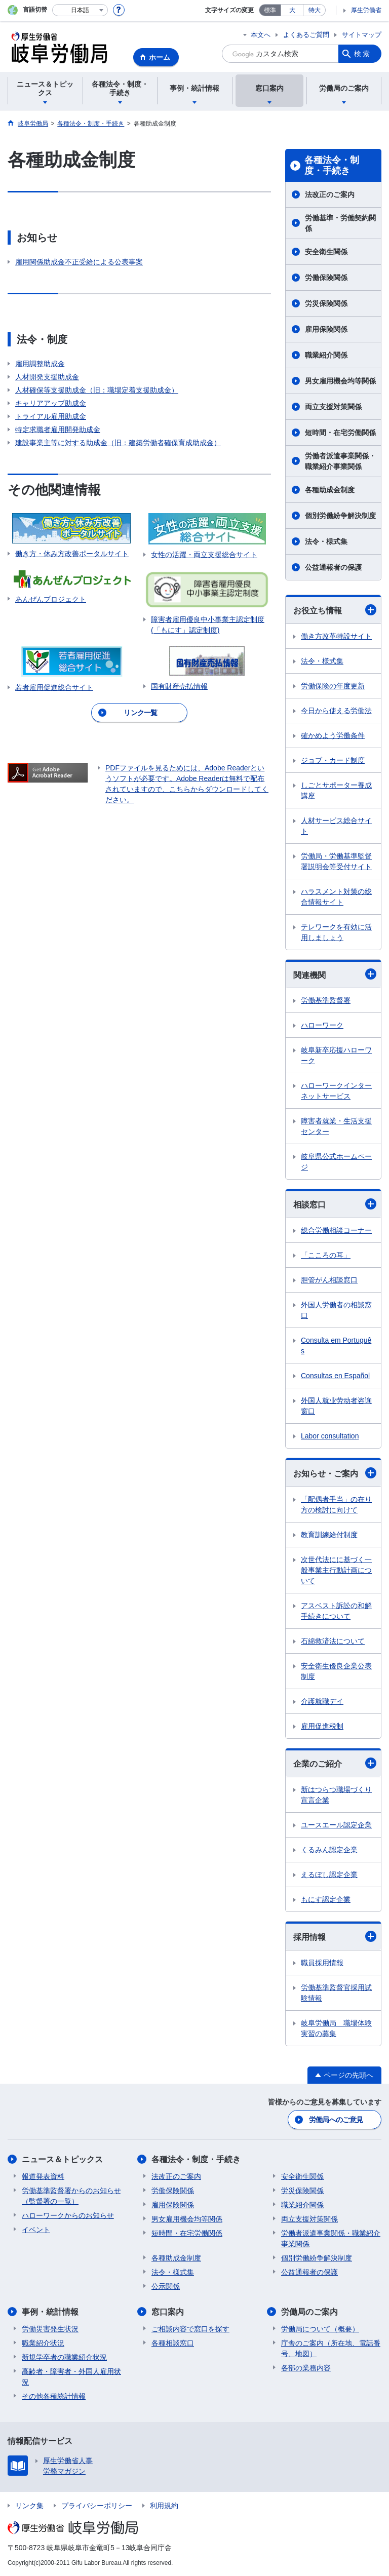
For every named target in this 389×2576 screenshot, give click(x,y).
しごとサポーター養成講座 (336, 790)
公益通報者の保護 (333, 567)
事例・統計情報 (50, 2312)
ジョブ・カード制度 (333, 760)
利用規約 (164, 2506)
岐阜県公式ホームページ (336, 1161)
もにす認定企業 (326, 1899)
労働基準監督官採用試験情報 (336, 1992)
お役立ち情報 (334, 609)
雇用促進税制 (322, 1726)
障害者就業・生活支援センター (336, 1126)
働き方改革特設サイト (336, 636)
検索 (362, 54)
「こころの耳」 (326, 1255)
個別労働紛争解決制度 (340, 516)
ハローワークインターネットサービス (336, 1090)
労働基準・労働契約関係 (340, 223)
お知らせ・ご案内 (334, 1472)
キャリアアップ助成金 (50, 403)
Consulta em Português (336, 1345)
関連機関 (334, 974)
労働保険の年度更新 (333, 686)
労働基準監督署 (326, 1000)
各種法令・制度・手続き (331, 165)
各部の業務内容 (306, 2368)
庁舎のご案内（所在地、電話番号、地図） (330, 2348)
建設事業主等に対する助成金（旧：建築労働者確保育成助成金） (118, 443)
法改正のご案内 (330, 194)
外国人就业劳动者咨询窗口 (336, 1405)
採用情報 (334, 1936)
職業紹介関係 (326, 355)
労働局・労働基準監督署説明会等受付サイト (336, 861)
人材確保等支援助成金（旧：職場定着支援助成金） (96, 390)
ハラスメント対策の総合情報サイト (336, 896)
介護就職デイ (322, 1701)
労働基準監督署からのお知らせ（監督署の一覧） (71, 2196)
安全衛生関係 (326, 252)
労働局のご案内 (309, 2312)
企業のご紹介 (334, 1763)
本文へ (260, 34)
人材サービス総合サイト (336, 825)
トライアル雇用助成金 (50, 416)
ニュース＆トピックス (62, 2159)
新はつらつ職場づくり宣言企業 (336, 1794)
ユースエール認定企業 (336, 1825)
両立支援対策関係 (333, 407)
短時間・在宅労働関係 (340, 432)
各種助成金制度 (330, 490)
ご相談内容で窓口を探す (190, 2329)
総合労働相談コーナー (336, 1230)
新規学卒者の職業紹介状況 (64, 2357)
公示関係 (165, 2286)
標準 (270, 10)
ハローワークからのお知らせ (68, 2215)
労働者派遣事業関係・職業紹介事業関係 (340, 461)
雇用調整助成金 (40, 364)
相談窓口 (334, 1203)
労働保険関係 (326, 278)
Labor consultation (330, 1436)
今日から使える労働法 (336, 711)
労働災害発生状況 (50, 2329)
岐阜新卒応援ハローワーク (336, 1055)
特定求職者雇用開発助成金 (57, 429)
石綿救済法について (333, 1641)
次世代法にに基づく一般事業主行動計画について (336, 1570)
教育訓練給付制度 (329, 1535)
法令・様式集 (326, 541)
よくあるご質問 (306, 34)
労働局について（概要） (320, 2329)
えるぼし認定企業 (329, 1874)
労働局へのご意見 (336, 2120)
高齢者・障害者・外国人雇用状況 (71, 2376)
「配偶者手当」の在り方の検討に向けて (336, 1504)
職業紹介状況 (43, 2343)
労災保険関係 (326, 303)
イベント (36, 2230)
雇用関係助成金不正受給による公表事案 (79, 262)
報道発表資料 (43, 2176)
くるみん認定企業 (329, 1850)
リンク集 (29, 2506)
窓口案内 (167, 2312)
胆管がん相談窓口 (329, 1280)
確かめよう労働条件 (333, 735)
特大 (314, 10)
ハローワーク (322, 1025)
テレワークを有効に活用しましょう (336, 932)
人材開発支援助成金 (47, 377)
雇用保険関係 (326, 329)
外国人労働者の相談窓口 (336, 1310)
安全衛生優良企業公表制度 (336, 1671)
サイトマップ (361, 34)
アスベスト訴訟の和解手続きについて (336, 1611)
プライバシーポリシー (96, 2506)
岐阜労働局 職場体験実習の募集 (336, 2028)
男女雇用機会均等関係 (340, 381)
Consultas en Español (335, 1376)
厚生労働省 (366, 10)
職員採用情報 (322, 1963)
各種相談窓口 (172, 2343)
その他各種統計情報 (54, 2396)
